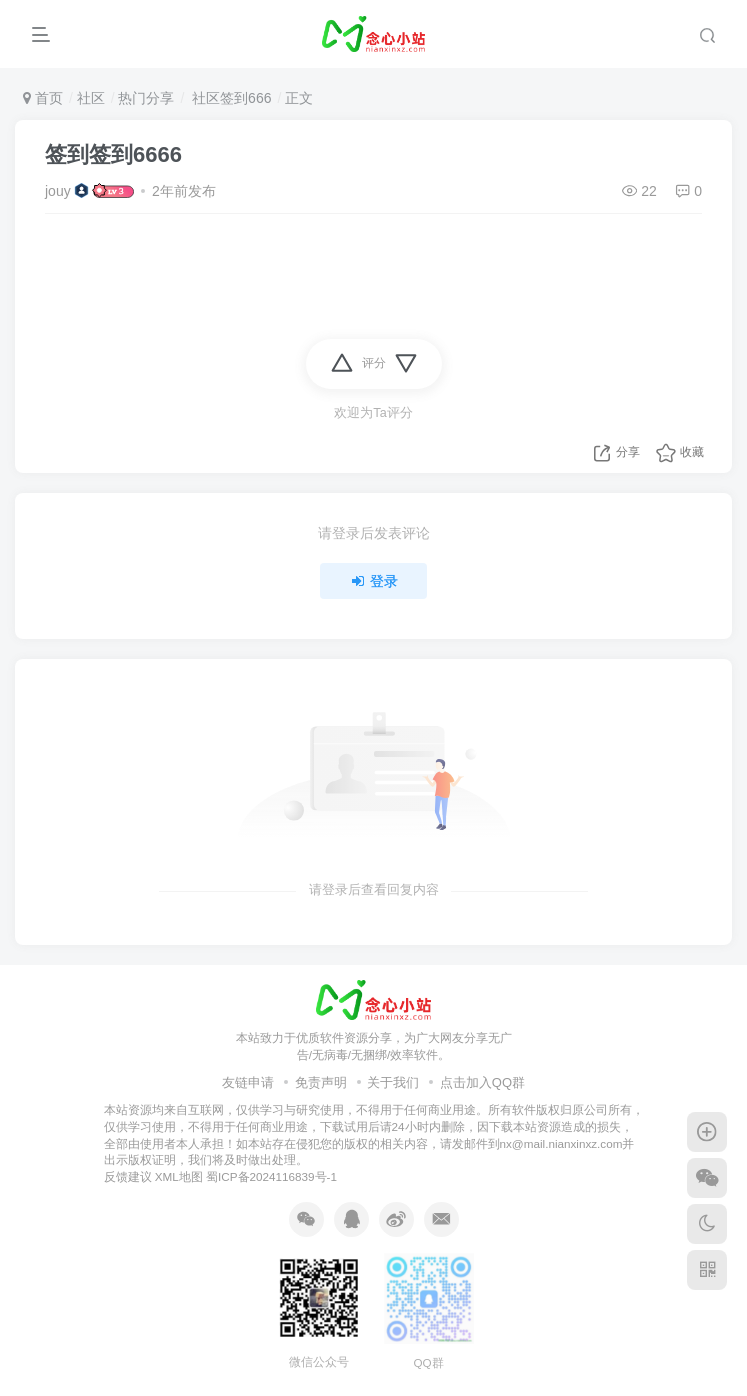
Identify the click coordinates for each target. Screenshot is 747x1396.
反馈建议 (128, 1176)
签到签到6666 (113, 154)
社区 (91, 98)
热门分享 (146, 98)
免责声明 (321, 1082)
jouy (58, 191)
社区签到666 (229, 98)
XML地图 (179, 1176)
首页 (43, 98)
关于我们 (393, 1082)
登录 (374, 581)
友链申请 (248, 1082)
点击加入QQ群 (482, 1082)
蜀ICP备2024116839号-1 (271, 1176)
